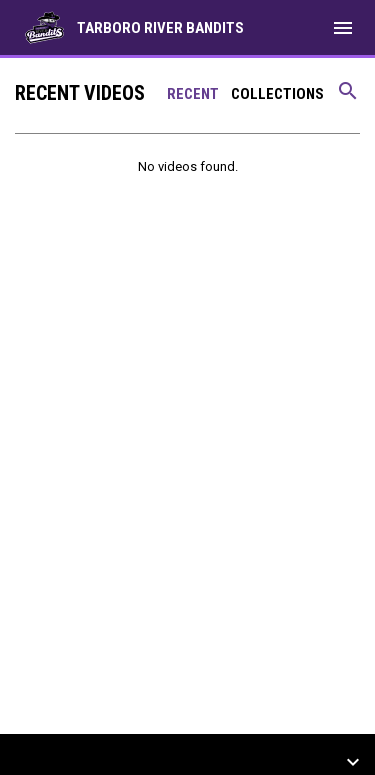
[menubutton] (343, 28)
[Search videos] (348, 98)
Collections (277, 94)
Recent (193, 94)
